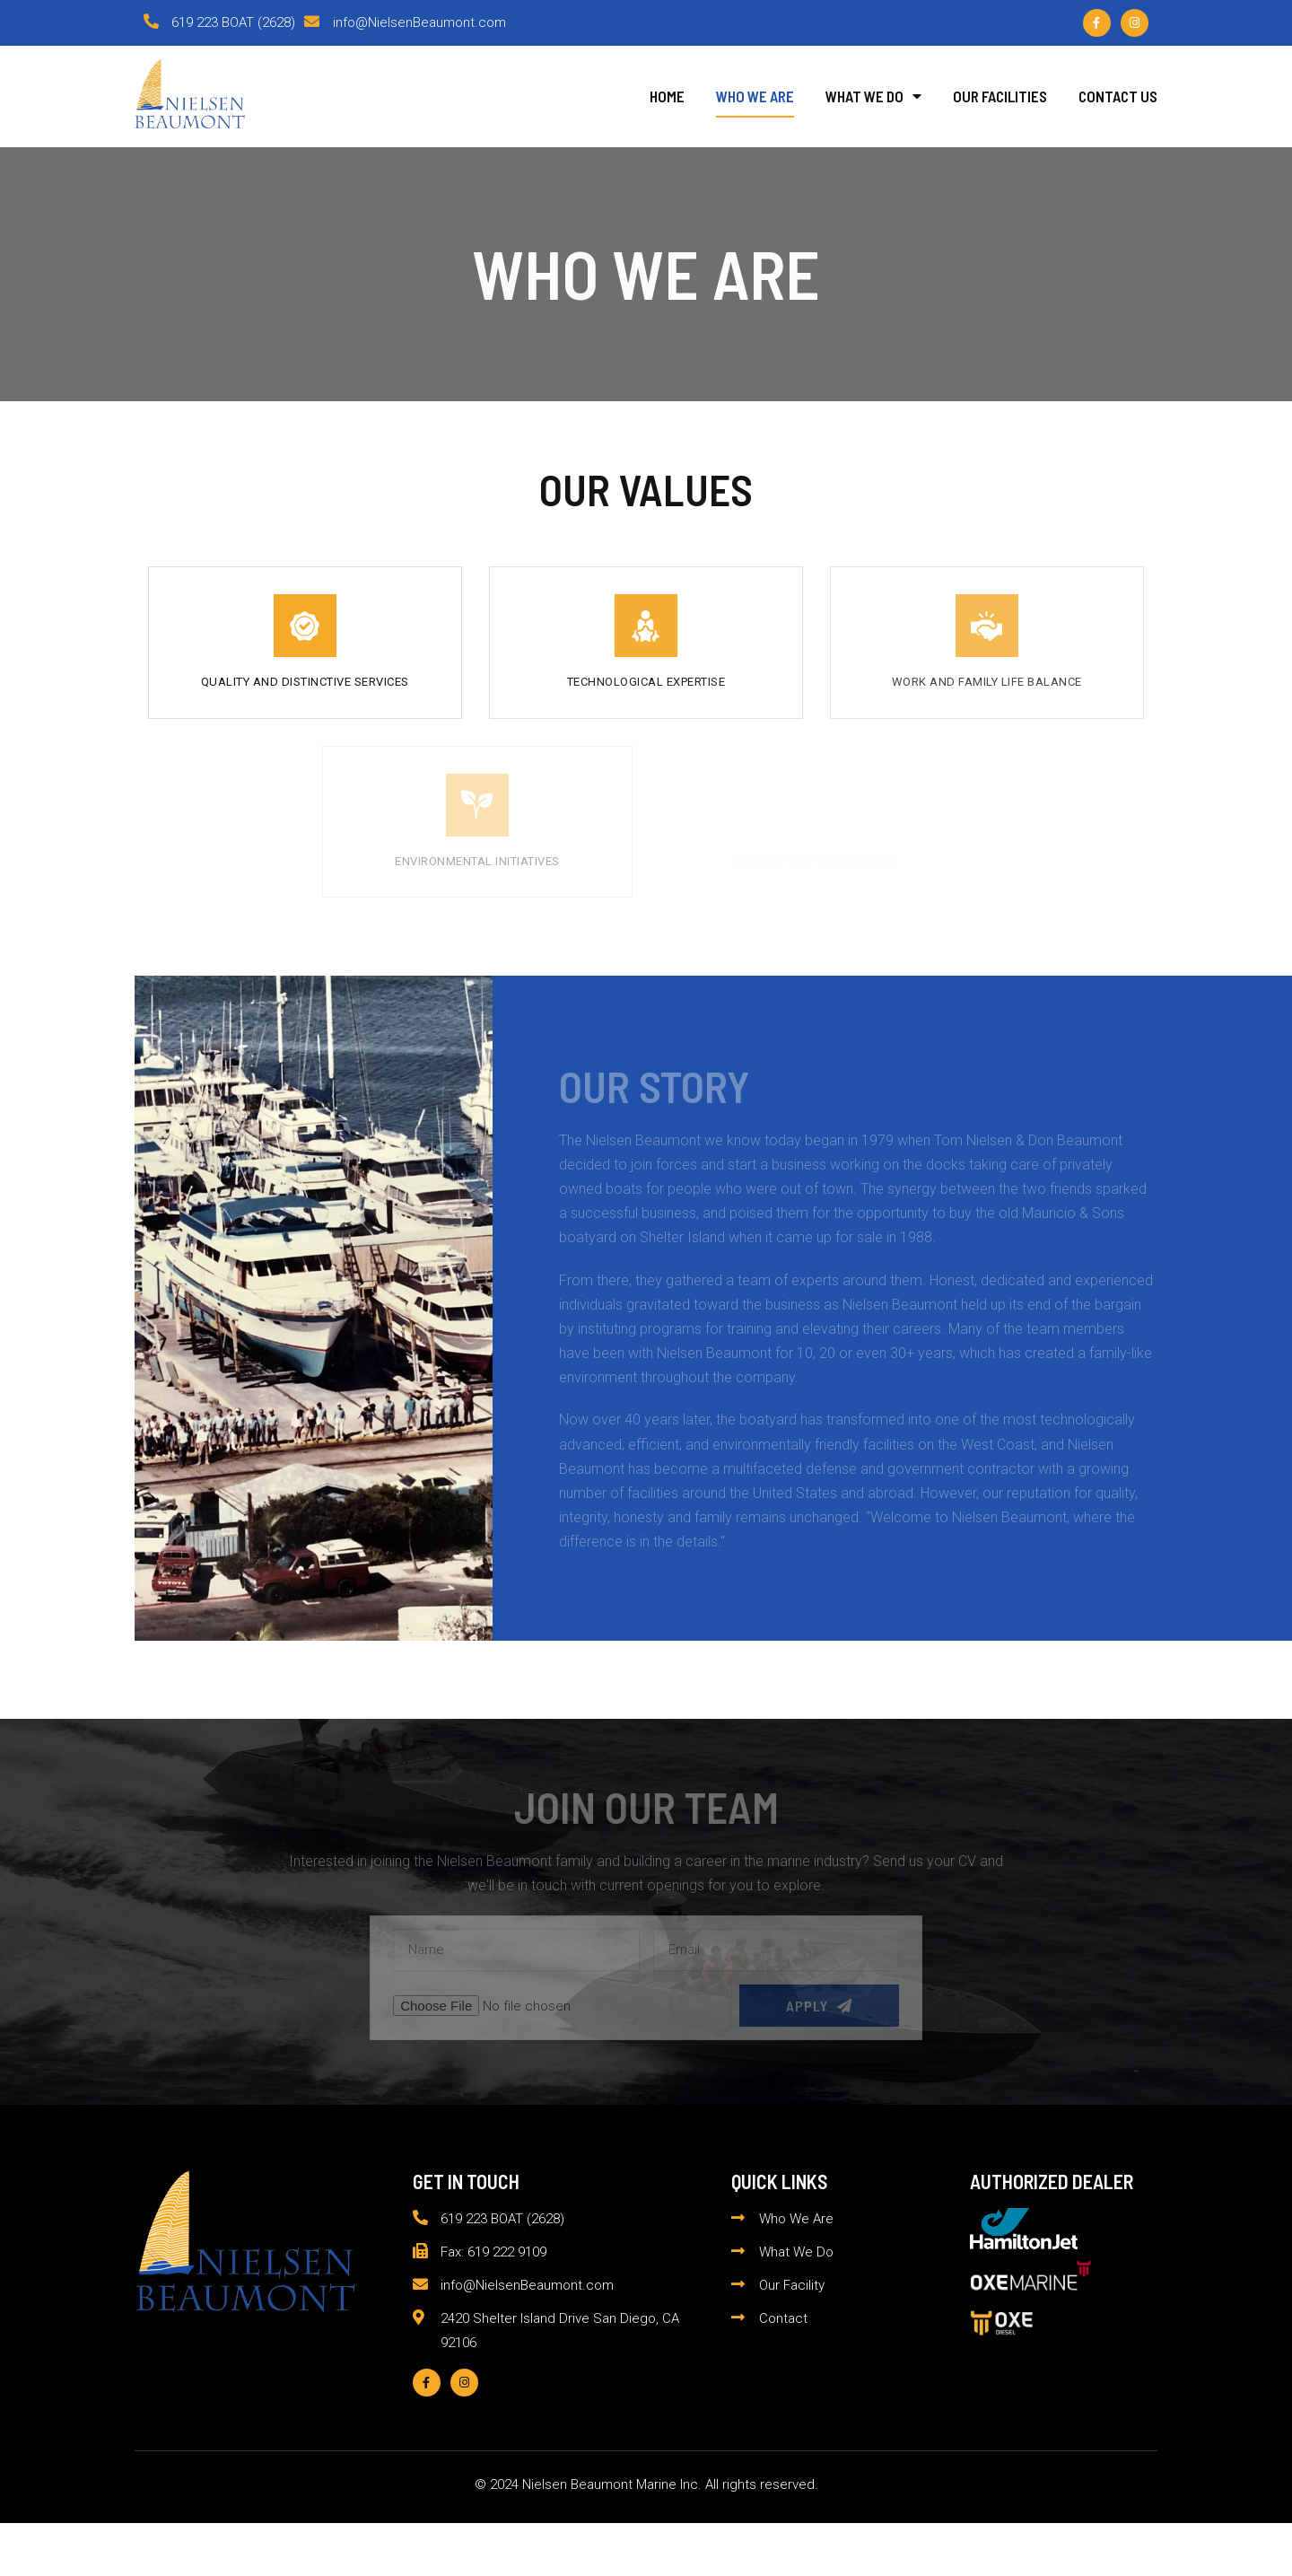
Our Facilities (1000, 96)
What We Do (873, 96)
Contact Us (1117, 96)
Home (667, 96)
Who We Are (755, 96)
